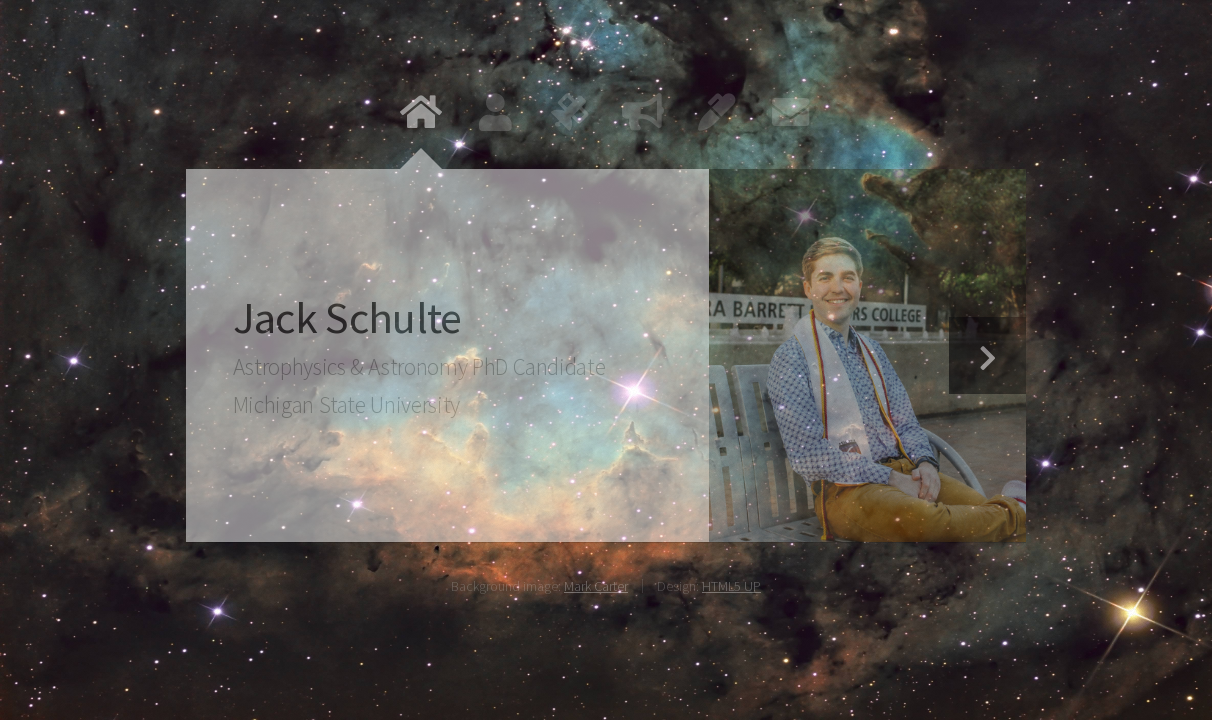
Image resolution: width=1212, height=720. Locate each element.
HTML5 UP (731, 586)
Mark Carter (596, 586)
